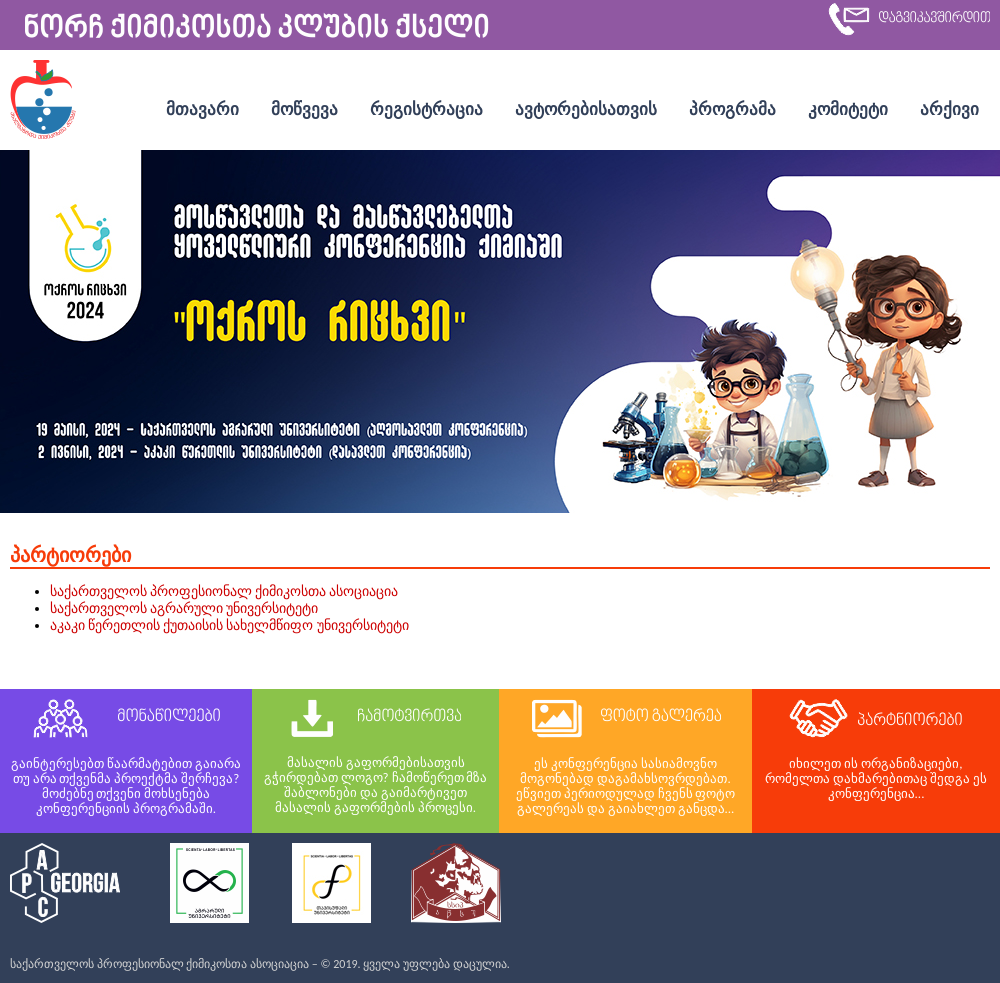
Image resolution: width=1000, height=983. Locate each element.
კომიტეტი (848, 109)
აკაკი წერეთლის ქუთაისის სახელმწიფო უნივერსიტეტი (229, 625)
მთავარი (202, 109)
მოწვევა (304, 109)
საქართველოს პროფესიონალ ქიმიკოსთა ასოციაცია (224, 591)
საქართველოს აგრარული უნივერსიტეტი (184, 608)
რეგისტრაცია (426, 109)
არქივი (949, 109)
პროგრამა (732, 109)
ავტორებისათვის (586, 109)
